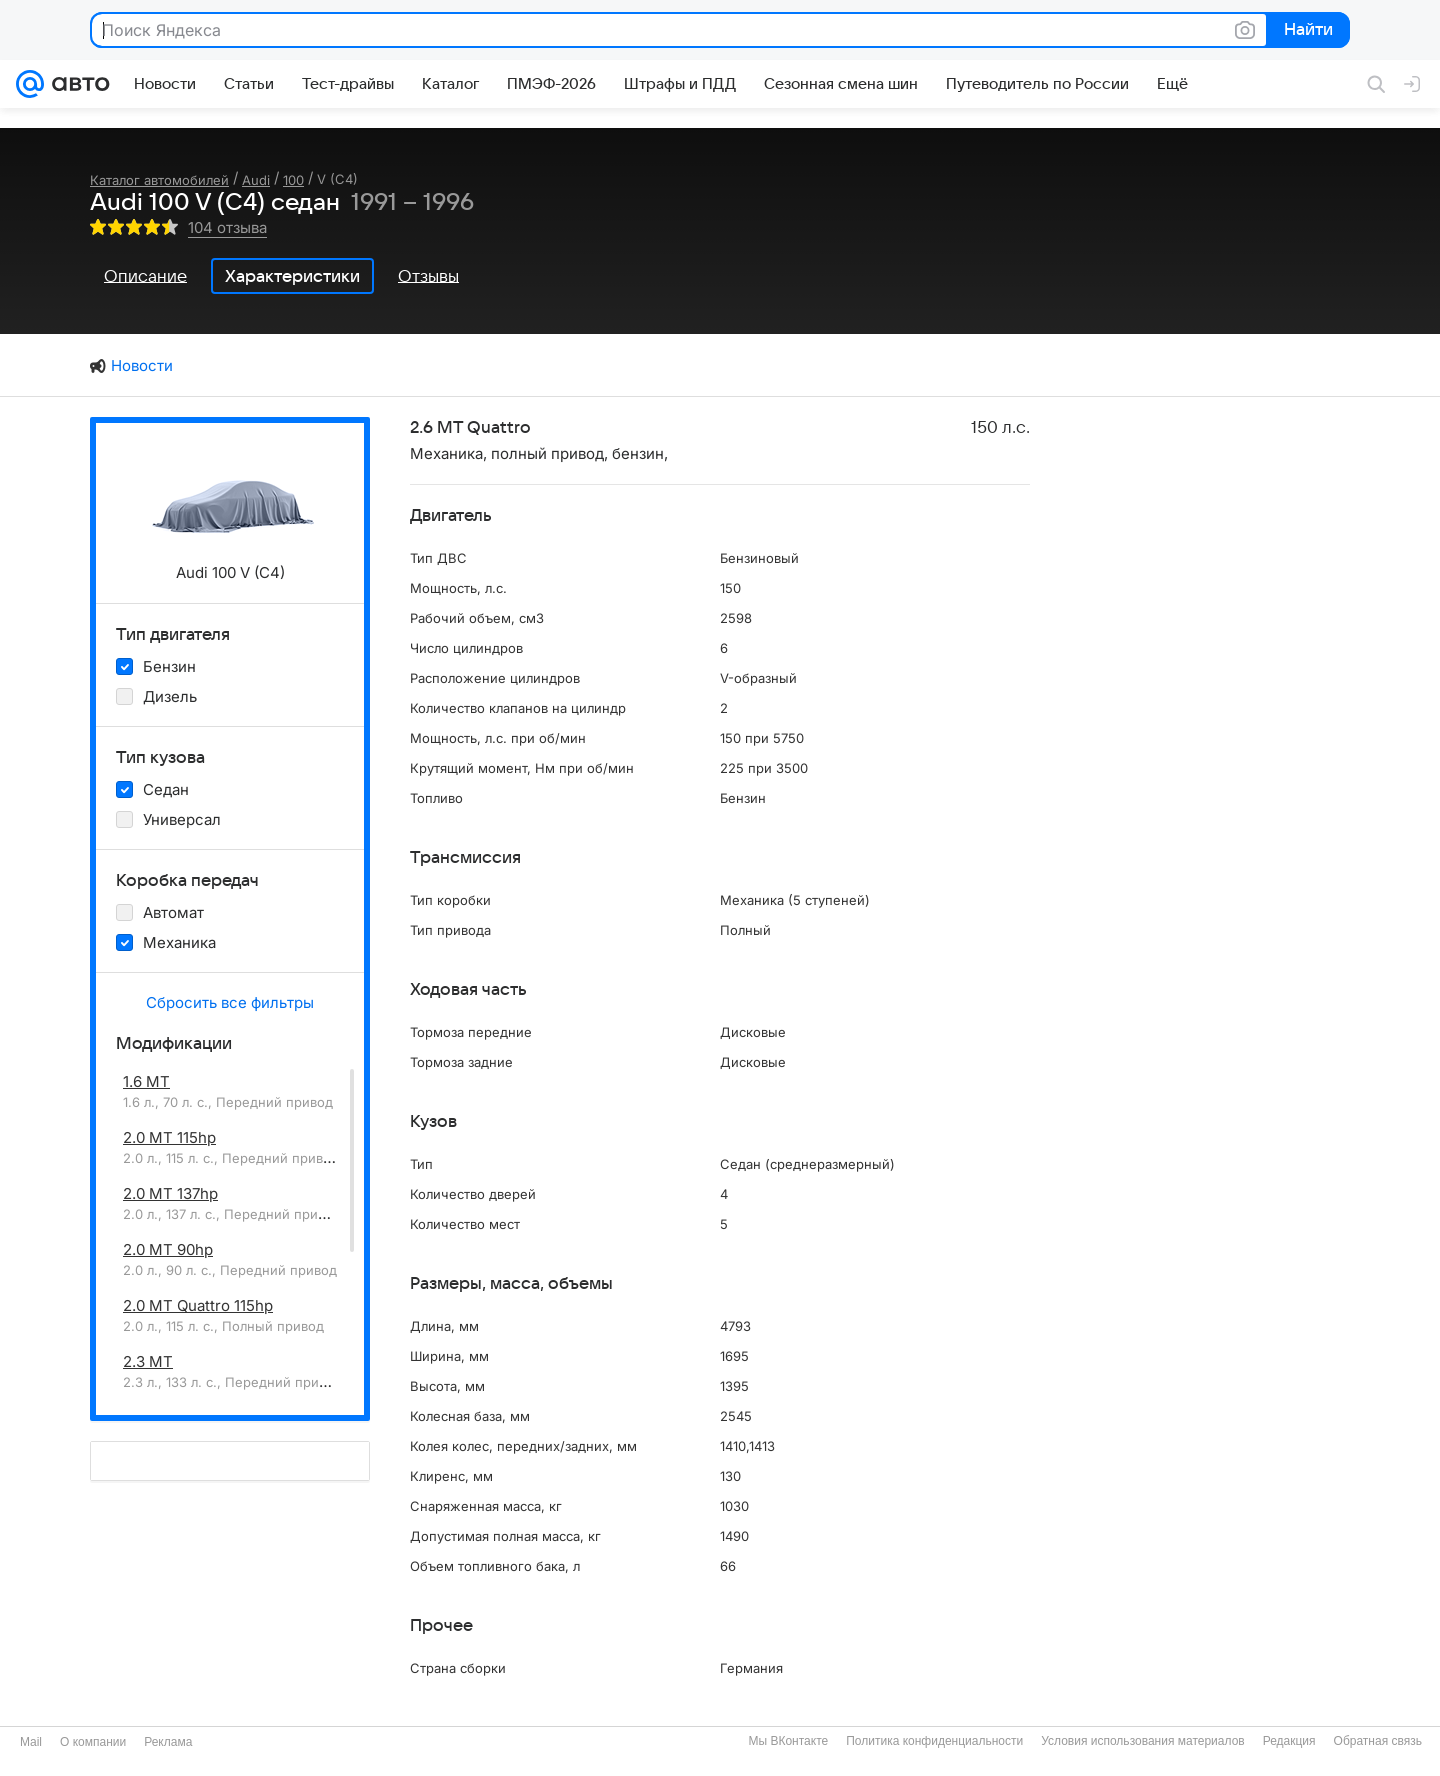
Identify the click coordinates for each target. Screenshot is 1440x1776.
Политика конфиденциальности (934, 1741)
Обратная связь (1378, 1741)
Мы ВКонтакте (788, 1741)
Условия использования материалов (1142, 1741)
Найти (1306, 31)
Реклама (168, 1742)
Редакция (1289, 1741)
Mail (31, 1742)
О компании (93, 1742)
